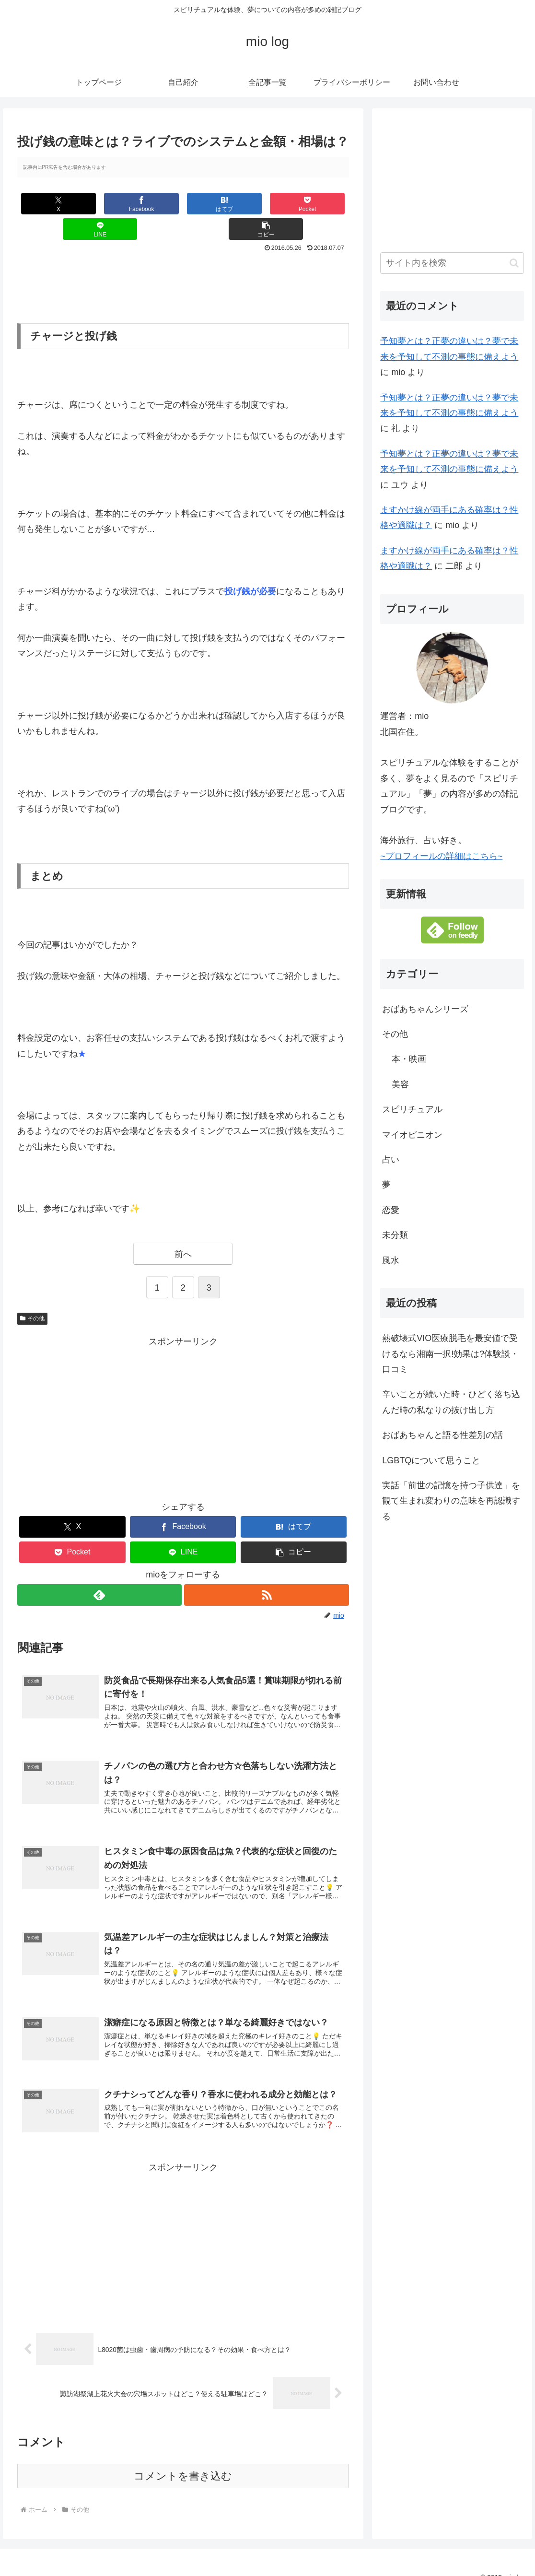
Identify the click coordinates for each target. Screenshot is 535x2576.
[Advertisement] (183, 258)
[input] (451, 263)
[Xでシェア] (44, 203)
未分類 (395, 1235)
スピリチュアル (412, 1109)
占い (390, 1159)
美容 (400, 1084)
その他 (32, 1293)
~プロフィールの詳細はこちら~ (441, 856)
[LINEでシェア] (265, 203)
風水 (390, 1260)
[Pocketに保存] (210, 203)
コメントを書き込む (183, 2461)
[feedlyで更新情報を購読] (99, 1569)
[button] (321, 203)
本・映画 (409, 1059)
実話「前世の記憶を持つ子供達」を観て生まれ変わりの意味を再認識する (451, 1501)
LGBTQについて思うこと (431, 1460)
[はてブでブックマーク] (155, 203)
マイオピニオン (412, 1135)
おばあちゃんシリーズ (425, 1009)
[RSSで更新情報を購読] (267, 1569)
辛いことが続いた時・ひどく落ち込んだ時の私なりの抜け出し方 (451, 1401)
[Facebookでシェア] (100, 203)
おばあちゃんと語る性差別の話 (442, 1435)
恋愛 (390, 1210)
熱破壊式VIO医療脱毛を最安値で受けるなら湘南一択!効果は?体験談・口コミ (450, 1353)
